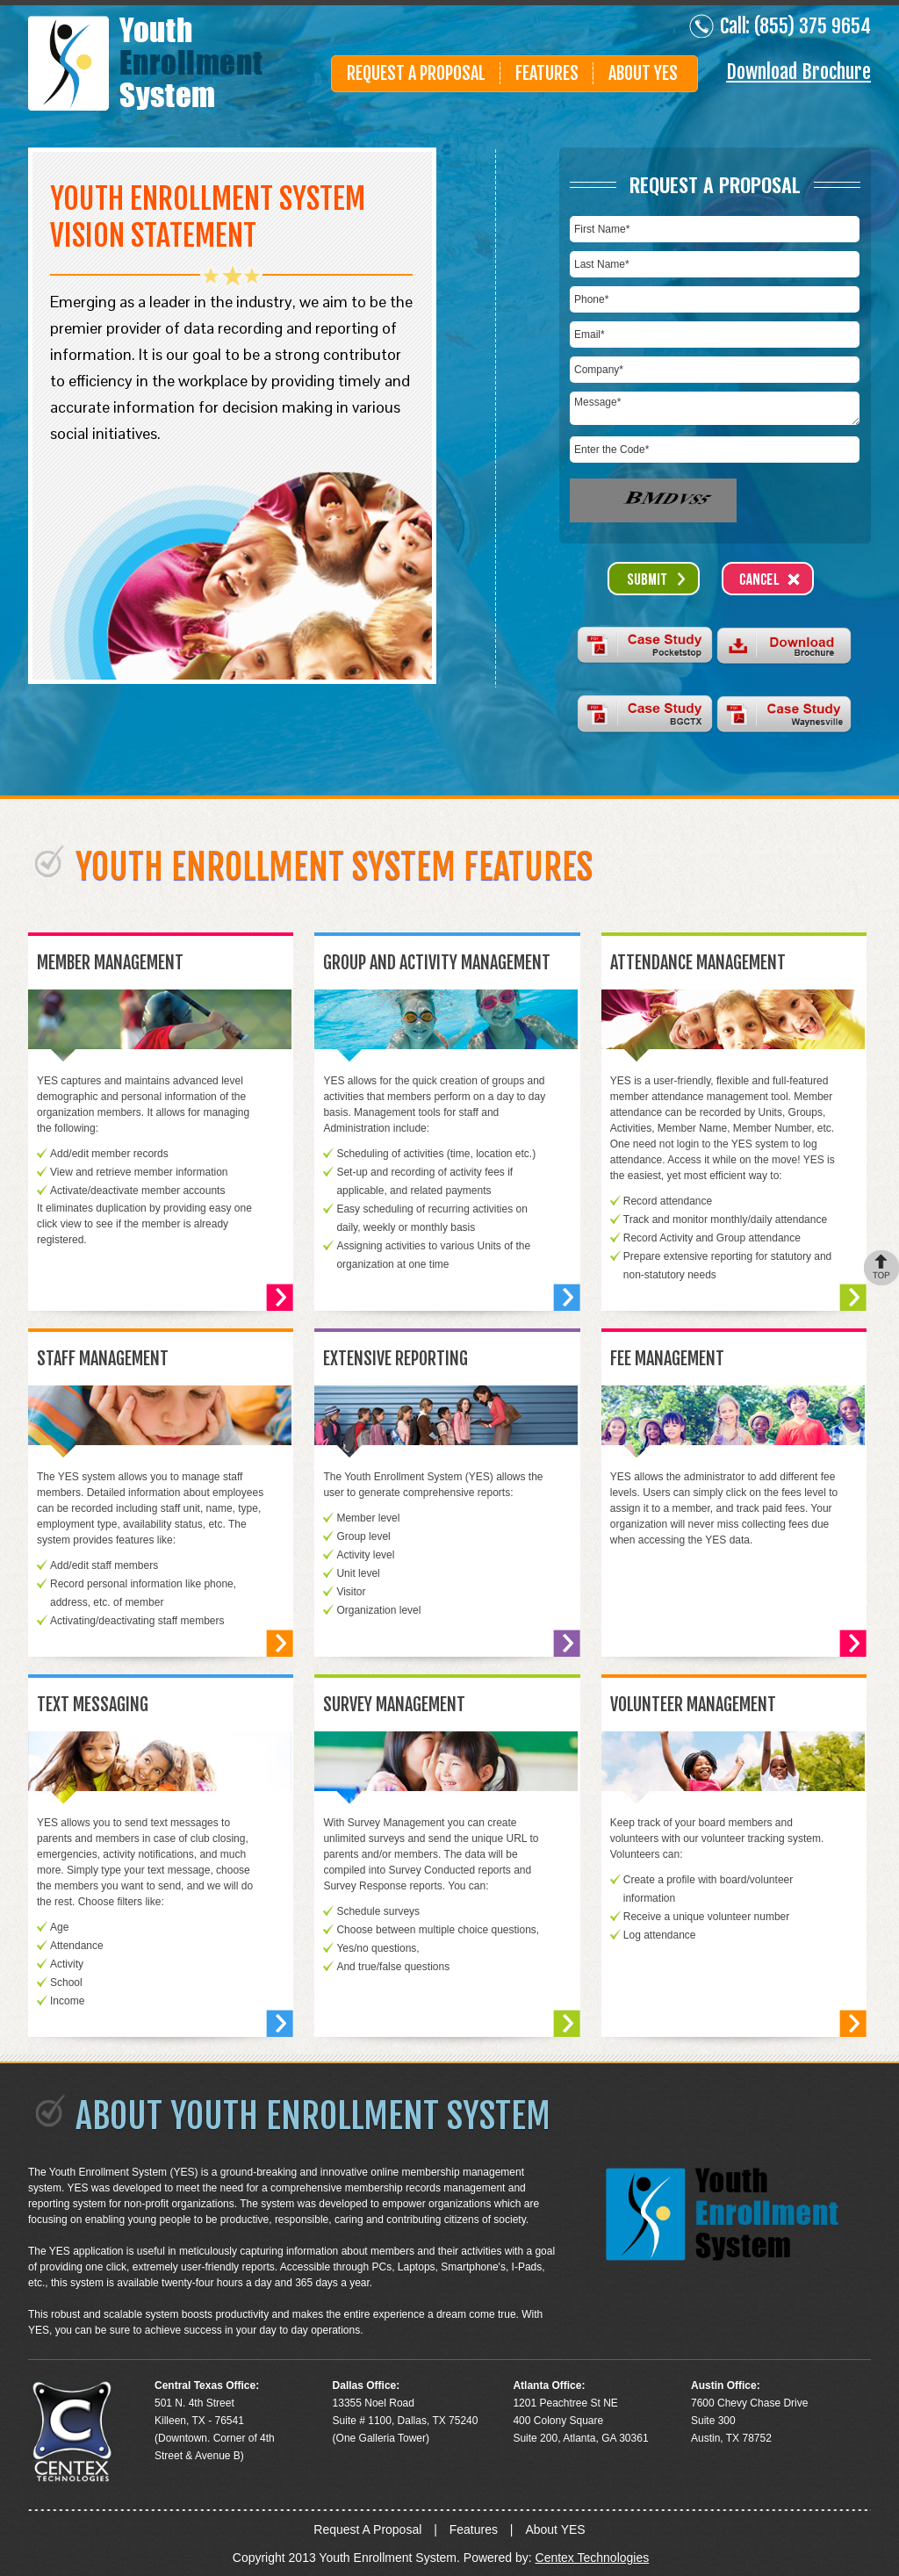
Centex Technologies (593, 2558)
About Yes (643, 73)
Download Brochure (798, 71)
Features (547, 73)
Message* (714, 408)
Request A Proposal (416, 73)
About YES (555, 2529)
